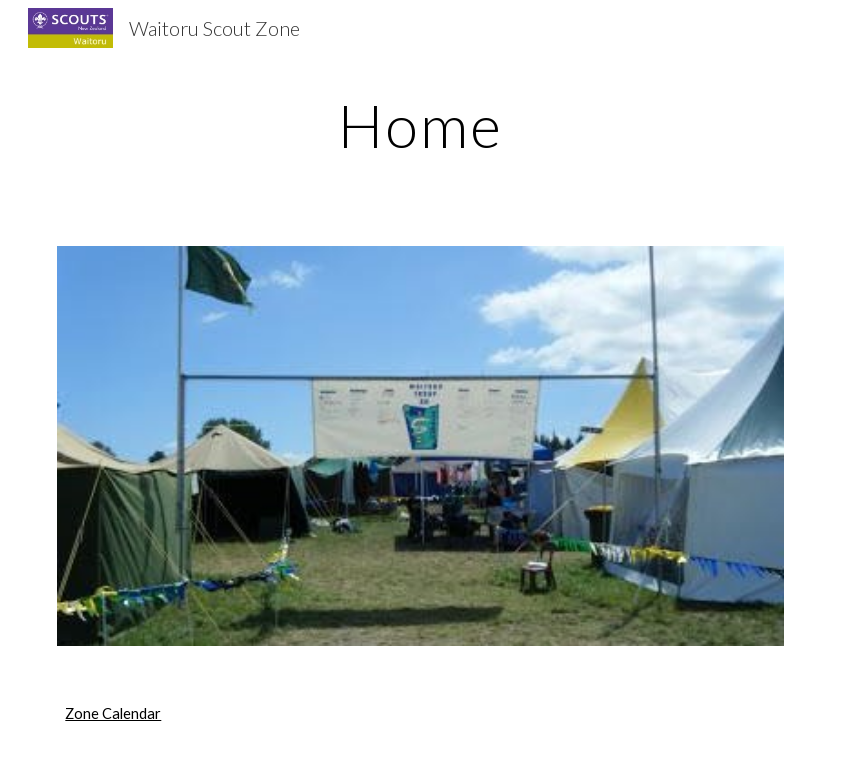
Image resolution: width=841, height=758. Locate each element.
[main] (420, 125)
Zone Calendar (113, 713)
